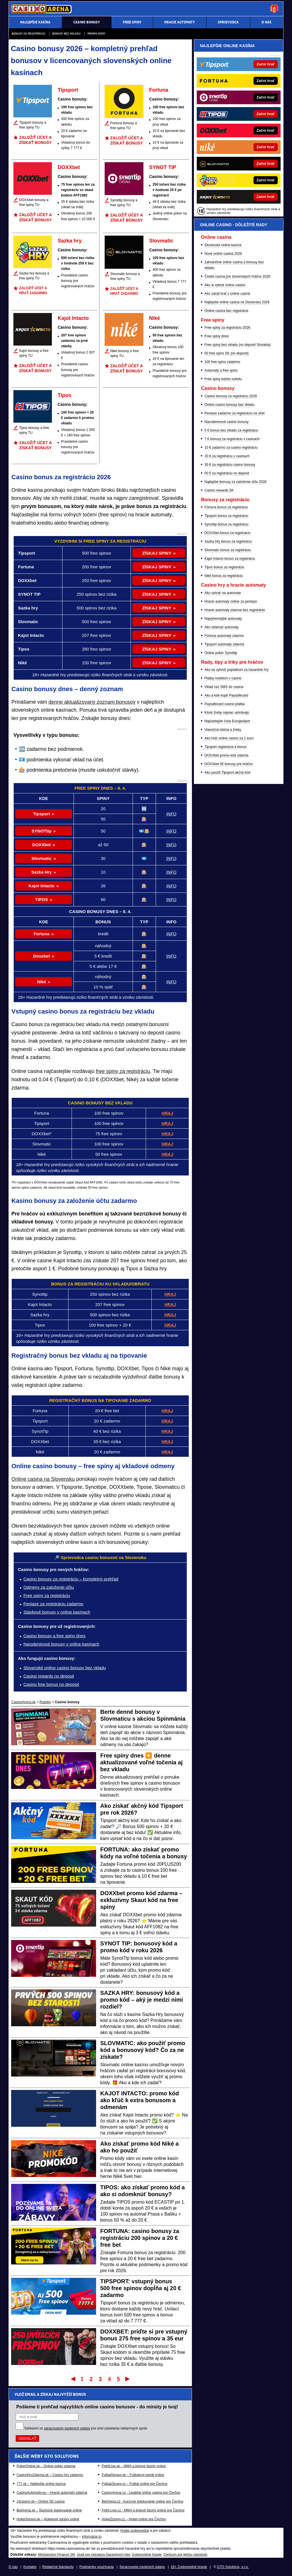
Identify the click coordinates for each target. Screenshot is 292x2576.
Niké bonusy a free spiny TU (124, 353)
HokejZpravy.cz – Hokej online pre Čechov (134, 2519)
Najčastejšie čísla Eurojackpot (227, 721)
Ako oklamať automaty (221, 627)
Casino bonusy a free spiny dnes (54, 1635)
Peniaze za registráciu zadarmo (53, 1603)
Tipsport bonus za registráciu (226, 516)
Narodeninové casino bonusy (226, 422)
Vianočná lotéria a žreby (222, 730)
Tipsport (68, 90)
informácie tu (92, 2537)
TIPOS (41, 899)
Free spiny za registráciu (46, 1595)
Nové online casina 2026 (223, 254)
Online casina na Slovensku (43, 1479)
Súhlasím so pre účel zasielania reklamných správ (85, 2428)
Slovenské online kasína (222, 245)
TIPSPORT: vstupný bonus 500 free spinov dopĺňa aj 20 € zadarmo (140, 2288)
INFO (171, 813)
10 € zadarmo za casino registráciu (230, 448)
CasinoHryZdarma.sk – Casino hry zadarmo (50, 2475)
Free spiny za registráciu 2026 (227, 328)
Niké (154, 318)
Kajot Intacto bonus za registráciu (229, 559)
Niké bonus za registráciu (223, 576)
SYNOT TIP (162, 167)
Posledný (128, 2379)
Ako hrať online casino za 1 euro (229, 738)
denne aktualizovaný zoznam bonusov (91, 702)
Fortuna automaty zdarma (224, 636)
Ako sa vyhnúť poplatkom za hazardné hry (236, 670)
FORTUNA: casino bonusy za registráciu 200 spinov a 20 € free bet (139, 2238)
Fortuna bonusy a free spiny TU (123, 125)
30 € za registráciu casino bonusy (229, 465)
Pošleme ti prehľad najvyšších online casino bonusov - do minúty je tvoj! (97, 2406)
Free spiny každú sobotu (223, 379)
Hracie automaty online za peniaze (230, 601)
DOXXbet (69, 167)
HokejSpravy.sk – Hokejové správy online (48, 2519)
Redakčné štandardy (58, 2567)
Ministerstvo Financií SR (56, 2555)
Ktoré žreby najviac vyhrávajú (226, 713)
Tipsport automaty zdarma (224, 644)
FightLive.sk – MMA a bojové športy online (134, 2466)
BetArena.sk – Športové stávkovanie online (49, 2510)
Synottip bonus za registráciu (226, 524)
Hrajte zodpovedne (134, 2531)
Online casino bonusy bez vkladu (229, 405)
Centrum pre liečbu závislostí (185, 2555)
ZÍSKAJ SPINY (156, 553)
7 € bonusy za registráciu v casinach (231, 439)
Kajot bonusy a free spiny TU (33, 353)
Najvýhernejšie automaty (223, 619)
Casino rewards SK (219, 490)
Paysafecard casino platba (224, 704)
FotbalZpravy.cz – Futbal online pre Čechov (134, 2484)
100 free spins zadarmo (222, 362)
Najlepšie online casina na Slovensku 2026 (236, 302)
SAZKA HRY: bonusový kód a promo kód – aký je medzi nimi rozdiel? (141, 2000)
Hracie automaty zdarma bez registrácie (234, 610)
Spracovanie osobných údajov (142, 2567)
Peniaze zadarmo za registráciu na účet (234, 413)
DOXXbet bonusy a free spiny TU (33, 202)
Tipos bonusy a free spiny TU (34, 430)
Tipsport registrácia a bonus (225, 747)
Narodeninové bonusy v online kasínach (61, 1644)
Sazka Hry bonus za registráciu (228, 541)
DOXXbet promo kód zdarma (226, 755)
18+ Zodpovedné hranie (189, 2567)
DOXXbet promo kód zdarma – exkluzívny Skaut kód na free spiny (141, 1900)
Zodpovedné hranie (146, 2555)
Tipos (64, 395)
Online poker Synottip (220, 653)
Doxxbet (41, 956)
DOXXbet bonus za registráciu (227, 533)
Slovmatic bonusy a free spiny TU (125, 276)
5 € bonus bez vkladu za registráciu (231, 430)
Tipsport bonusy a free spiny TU (32, 125)
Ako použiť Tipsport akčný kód (227, 773)
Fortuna (158, 90)
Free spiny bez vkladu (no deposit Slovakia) (237, 345)
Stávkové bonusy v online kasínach (56, 1612)
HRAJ (167, 1113)
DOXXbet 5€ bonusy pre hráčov (228, 764)
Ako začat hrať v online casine (227, 294)
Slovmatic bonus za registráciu (227, 550)
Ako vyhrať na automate (222, 593)
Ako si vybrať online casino (224, 285)
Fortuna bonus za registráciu (226, 507)
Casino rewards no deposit (48, 1676)
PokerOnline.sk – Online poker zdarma (46, 2466)
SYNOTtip (42, 830)
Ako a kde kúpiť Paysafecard (226, 695)
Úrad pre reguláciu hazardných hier (103, 2555)
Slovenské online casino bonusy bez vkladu (64, 1667)
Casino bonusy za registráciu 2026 (230, 396)
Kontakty (30, 2567)
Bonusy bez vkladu (66, 33)
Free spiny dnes (216, 336)
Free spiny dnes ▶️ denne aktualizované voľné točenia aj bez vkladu (141, 1762)
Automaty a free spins (221, 370)
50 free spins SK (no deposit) (226, 353)
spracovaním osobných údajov (67, 2428)
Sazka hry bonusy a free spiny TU (34, 275)
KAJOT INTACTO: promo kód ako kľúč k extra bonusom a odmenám (139, 2100)
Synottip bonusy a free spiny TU (123, 202)
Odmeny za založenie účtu (48, 1587)
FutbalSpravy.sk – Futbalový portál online (133, 2475)
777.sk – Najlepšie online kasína (41, 2484)
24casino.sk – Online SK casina (41, 2501)
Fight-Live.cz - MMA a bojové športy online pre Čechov (143, 2510)
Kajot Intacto (73, 318)
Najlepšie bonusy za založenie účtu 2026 (235, 482)
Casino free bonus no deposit (51, 1684)
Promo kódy (96, 33)
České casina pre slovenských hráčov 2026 (237, 276)
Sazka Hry (41, 872)
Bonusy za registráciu (28, 33)
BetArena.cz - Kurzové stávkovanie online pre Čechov (142, 2501)
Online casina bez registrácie (226, 311)
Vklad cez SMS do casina (223, 687)
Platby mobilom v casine (222, 678)
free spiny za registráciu (123, 1071)
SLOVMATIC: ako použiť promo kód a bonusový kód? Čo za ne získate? (142, 2050)
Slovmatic (161, 241)
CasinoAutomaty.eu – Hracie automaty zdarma (52, 2493)
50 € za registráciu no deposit (226, 473)
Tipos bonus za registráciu (224, 567)
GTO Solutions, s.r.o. (233, 2567)
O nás (13, 2567)
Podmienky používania (96, 2567)
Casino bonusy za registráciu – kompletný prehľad (70, 1578)
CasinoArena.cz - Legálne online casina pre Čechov (141, 2493)
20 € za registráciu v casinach (227, 456)
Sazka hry (70, 241)
